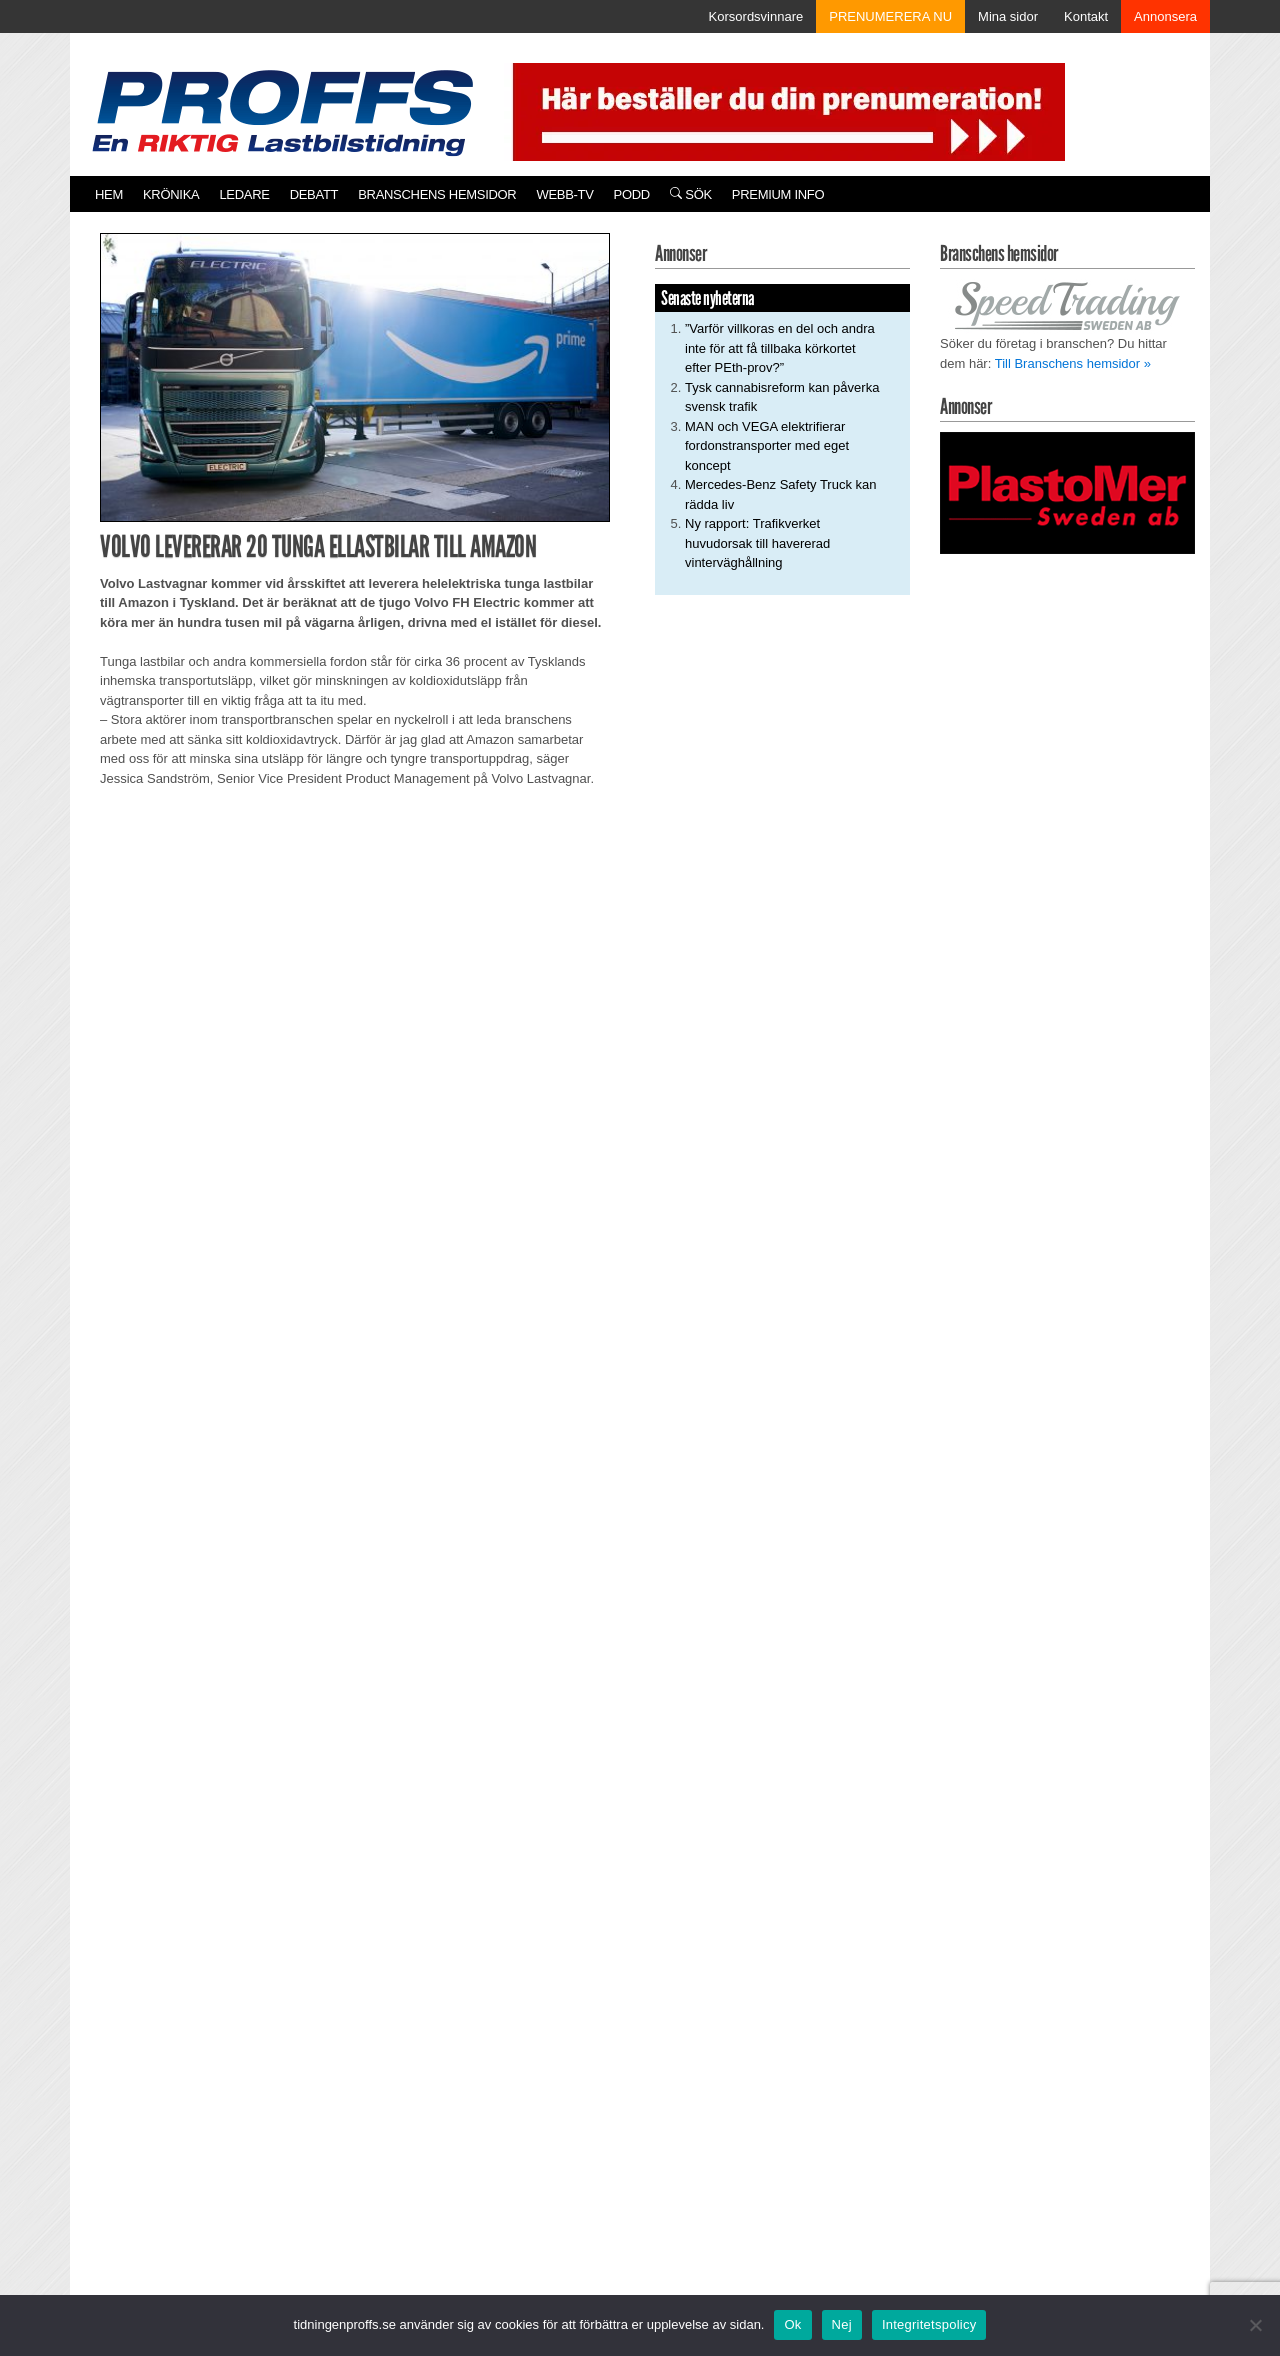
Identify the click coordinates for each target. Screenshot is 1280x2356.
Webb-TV (564, 194)
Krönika (171, 194)
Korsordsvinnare (756, 16)
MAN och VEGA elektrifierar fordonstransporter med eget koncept (767, 446)
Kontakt (1086, 16)
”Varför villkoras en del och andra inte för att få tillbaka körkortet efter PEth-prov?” (780, 348)
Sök (691, 194)
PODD (632, 194)
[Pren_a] (784, 110)
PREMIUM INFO (778, 194)
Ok (792, 2324)
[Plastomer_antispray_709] (1067, 491)
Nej (842, 2324)
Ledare (244, 194)
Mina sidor (1008, 16)
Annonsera (1165, 16)
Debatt (314, 194)
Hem (109, 194)
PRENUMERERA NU (890, 16)
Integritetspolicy (929, 2324)
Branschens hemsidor (437, 194)
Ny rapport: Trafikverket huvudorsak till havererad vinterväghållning (757, 543)
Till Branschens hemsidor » (1073, 363)
